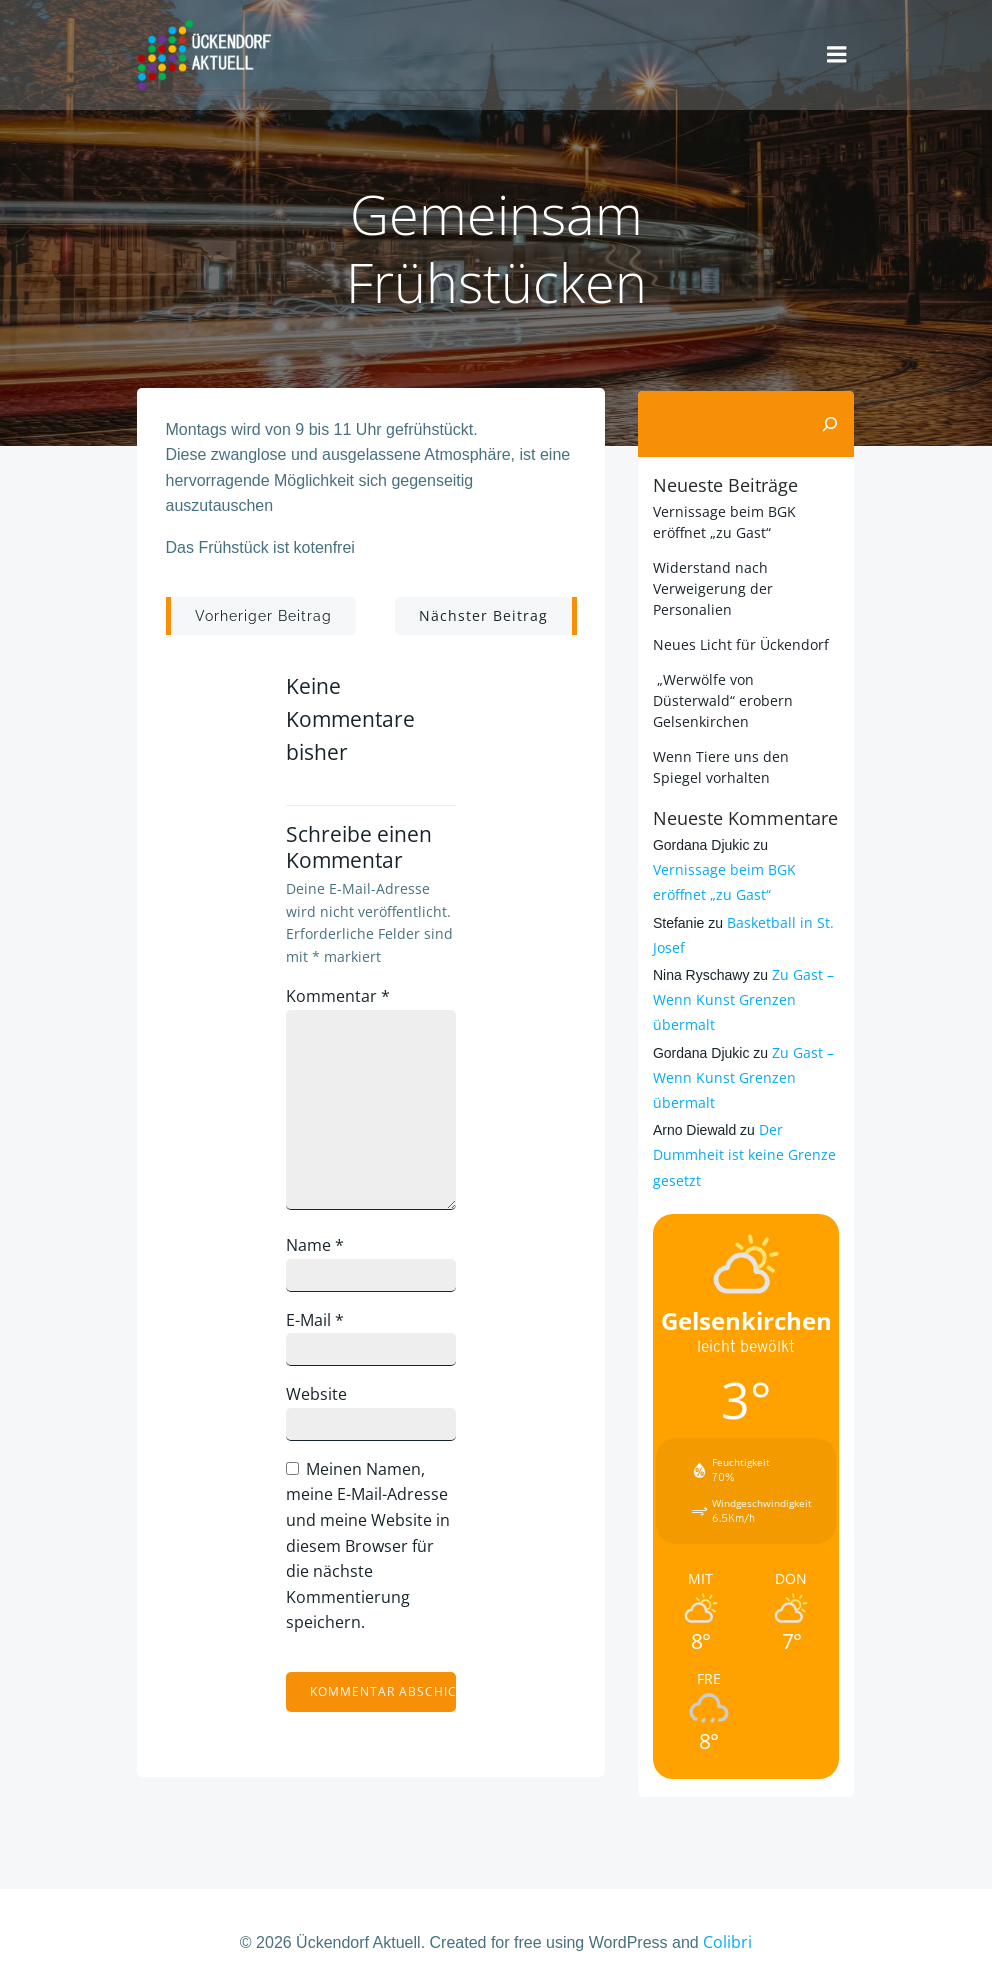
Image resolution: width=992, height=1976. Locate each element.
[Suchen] (832, 421)
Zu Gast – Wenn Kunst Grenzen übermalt (741, 975)
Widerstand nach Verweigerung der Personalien (711, 584)
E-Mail (318, 1321)
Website (319, 1396)
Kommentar (341, 997)
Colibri (727, 1922)
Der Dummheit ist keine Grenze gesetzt (742, 1130)
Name (318, 1247)
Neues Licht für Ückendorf (739, 640)
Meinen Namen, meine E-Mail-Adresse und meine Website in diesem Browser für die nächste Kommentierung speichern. (371, 1547)
